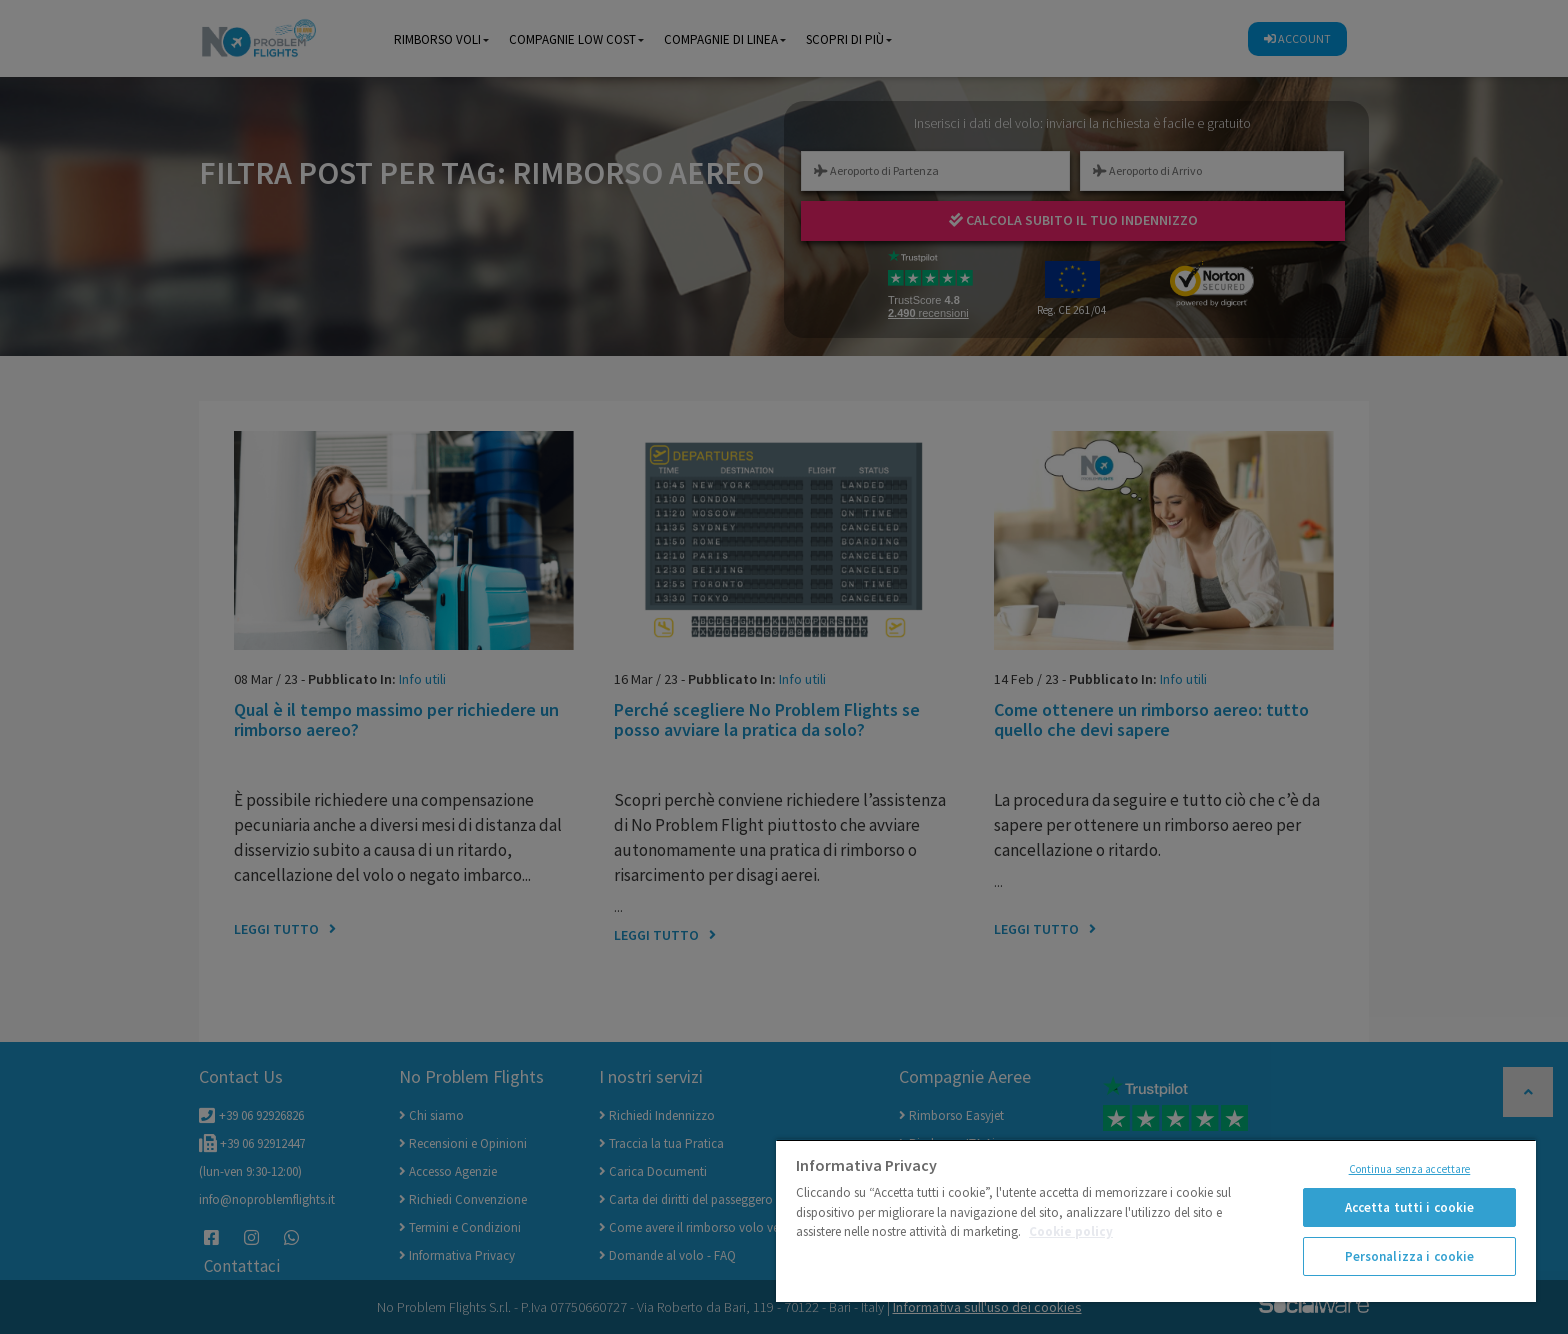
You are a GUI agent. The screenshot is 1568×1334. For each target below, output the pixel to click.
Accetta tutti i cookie (1410, 1207)
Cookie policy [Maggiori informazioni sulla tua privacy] (1071, 1231)
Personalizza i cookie (1410, 1256)
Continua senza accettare (1410, 1169)
